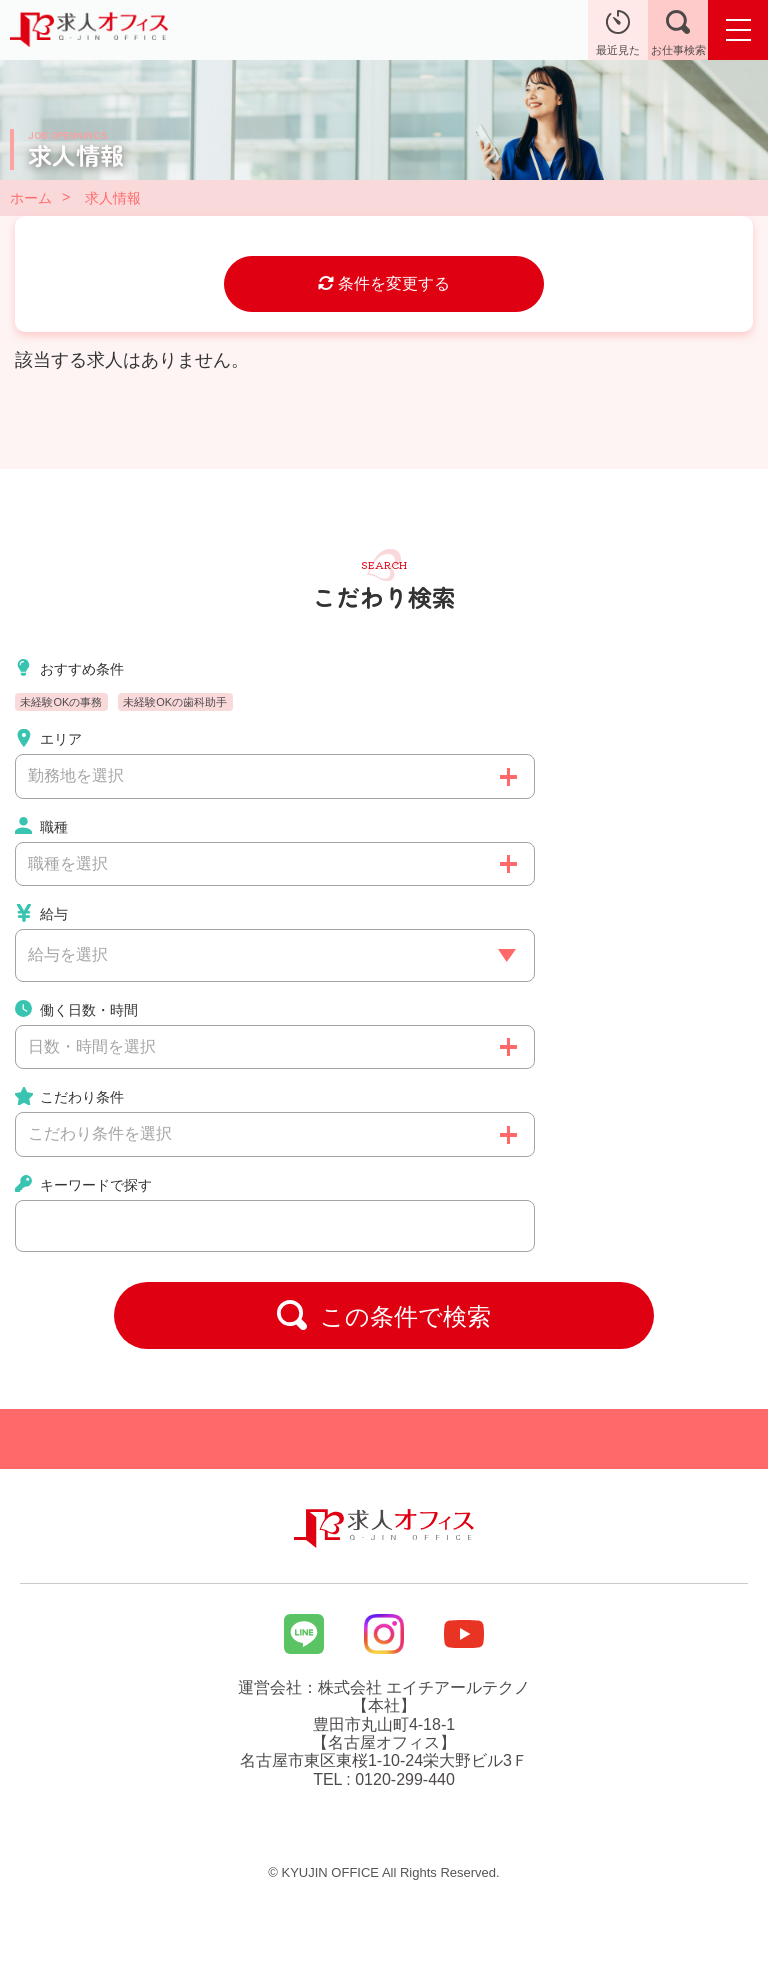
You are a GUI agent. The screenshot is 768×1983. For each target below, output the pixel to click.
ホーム (31, 198)
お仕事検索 (678, 33)
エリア (48, 738)
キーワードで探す (83, 1184)
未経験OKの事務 (61, 702)
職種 (41, 826)
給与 (41, 913)
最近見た (618, 33)
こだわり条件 (69, 1096)
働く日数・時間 (76, 1009)
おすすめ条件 (69, 668)
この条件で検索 (384, 1315)
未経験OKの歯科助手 (175, 702)
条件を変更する (384, 283)
